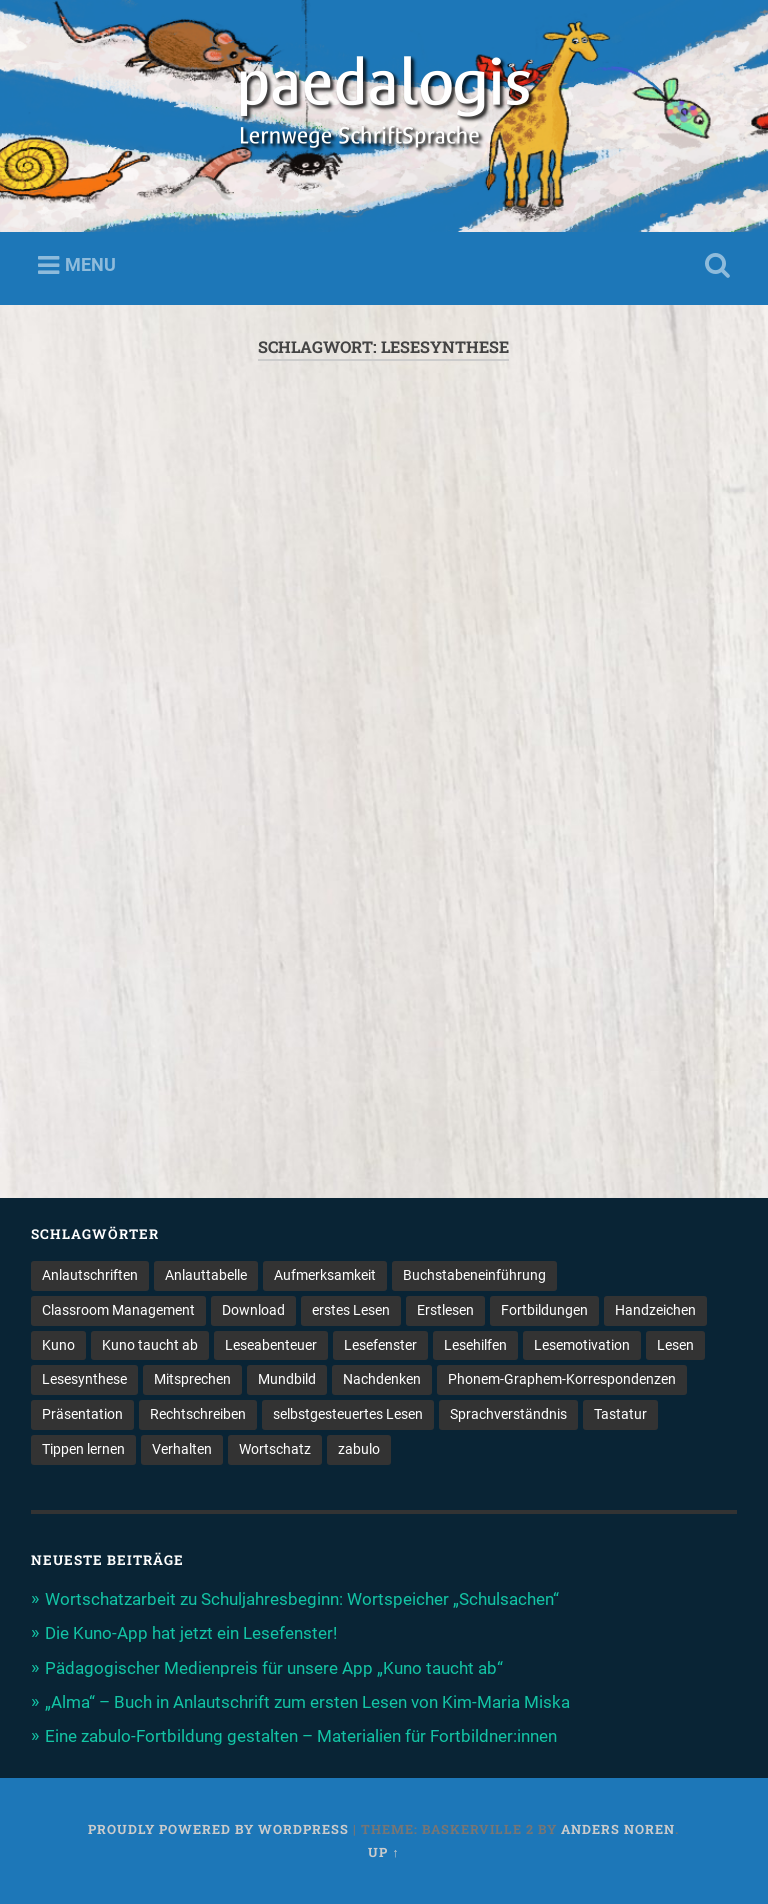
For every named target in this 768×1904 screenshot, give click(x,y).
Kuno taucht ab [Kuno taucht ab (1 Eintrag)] (150, 1345)
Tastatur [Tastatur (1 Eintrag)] (620, 1414)
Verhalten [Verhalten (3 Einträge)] (182, 1449)
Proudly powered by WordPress (218, 1829)
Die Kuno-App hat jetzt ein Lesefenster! (191, 1633)
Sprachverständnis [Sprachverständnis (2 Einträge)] (508, 1414)
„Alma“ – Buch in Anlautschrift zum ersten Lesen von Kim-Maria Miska (307, 1702)
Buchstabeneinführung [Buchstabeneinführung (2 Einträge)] (474, 1275)
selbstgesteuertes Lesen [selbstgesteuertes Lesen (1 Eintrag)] (348, 1414)
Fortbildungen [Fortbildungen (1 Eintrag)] (544, 1310)
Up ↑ (383, 1852)
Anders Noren (618, 1829)
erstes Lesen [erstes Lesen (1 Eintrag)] (351, 1310)
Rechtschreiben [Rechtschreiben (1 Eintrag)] (198, 1414)
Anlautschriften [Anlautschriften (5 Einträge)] (90, 1275)
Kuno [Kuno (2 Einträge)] (58, 1345)
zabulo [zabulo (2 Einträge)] (359, 1449)
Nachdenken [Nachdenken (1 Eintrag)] (382, 1379)
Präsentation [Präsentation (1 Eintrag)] (82, 1414)
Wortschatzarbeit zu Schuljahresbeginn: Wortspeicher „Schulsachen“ (302, 1599)
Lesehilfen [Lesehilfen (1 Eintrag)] (475, 1345)
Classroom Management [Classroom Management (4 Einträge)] (118, 1310)
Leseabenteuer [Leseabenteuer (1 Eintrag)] (271, 1345)
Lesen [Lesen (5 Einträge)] (675, 1345)
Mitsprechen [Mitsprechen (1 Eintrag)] (192, 1379)
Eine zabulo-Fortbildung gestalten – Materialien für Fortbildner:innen (301, 1736)
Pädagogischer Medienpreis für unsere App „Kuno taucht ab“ (274, 1668)
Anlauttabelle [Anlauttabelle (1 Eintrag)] (206, 1275)
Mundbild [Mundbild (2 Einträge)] (287, 1379)
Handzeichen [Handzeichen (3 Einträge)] (655, 1310)
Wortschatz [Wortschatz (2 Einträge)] (275, 1449)
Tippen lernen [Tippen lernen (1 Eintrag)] (83, 1449)
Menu (90, 264)
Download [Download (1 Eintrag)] (253, 1310)
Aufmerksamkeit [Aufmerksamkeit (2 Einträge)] (325, 1275)
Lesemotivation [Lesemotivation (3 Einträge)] (582, 1345)
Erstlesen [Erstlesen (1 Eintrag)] (445, 1310)
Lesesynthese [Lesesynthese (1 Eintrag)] (84, 1379)
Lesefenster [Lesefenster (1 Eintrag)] (380, 1345)
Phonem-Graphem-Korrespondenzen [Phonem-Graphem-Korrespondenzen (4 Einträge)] (562, 1379)
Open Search (714, 266)
